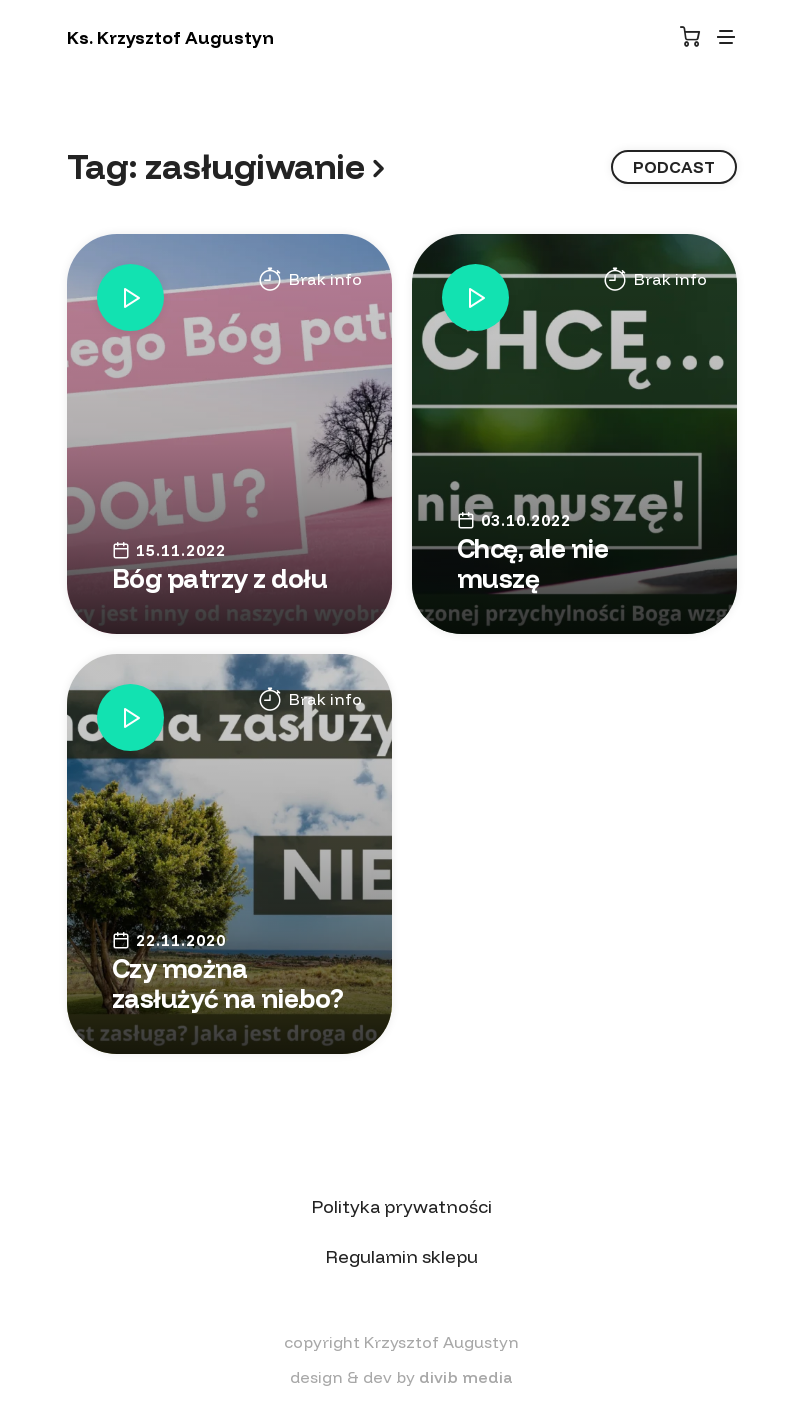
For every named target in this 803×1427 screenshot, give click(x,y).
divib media (466, 1377)
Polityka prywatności (402, 1206)
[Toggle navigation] (726, 37)
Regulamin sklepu (402, 1256)
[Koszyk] (690, 36)
